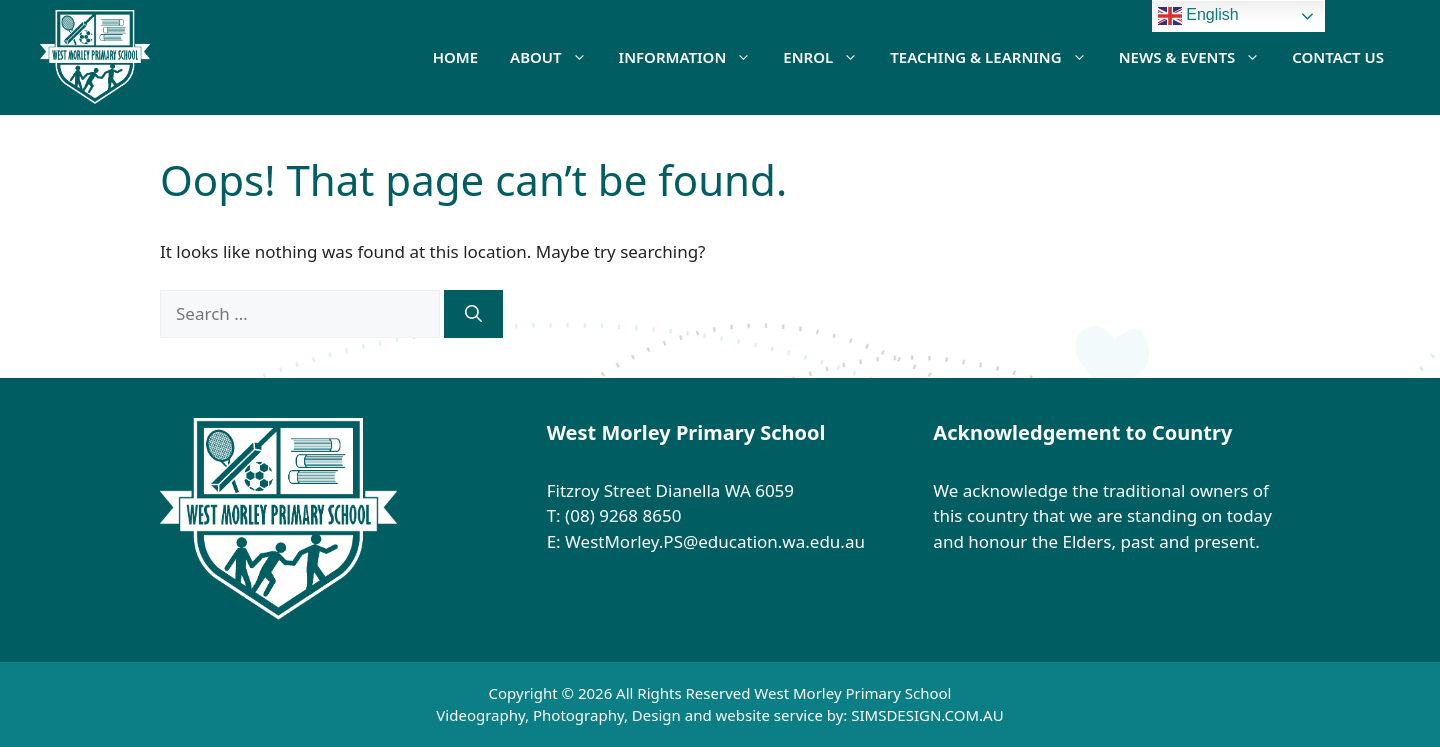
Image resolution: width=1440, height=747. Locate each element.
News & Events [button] (1198, 57)
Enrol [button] (828, 57)
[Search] (473, 314)
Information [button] (693, 57)
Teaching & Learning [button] (996, 57)
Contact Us (1338, 57)
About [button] (556, 57)
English (1198, 16)
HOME (455, 57)
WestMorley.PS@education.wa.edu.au (717, 541)
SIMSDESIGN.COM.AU (927, 715)
